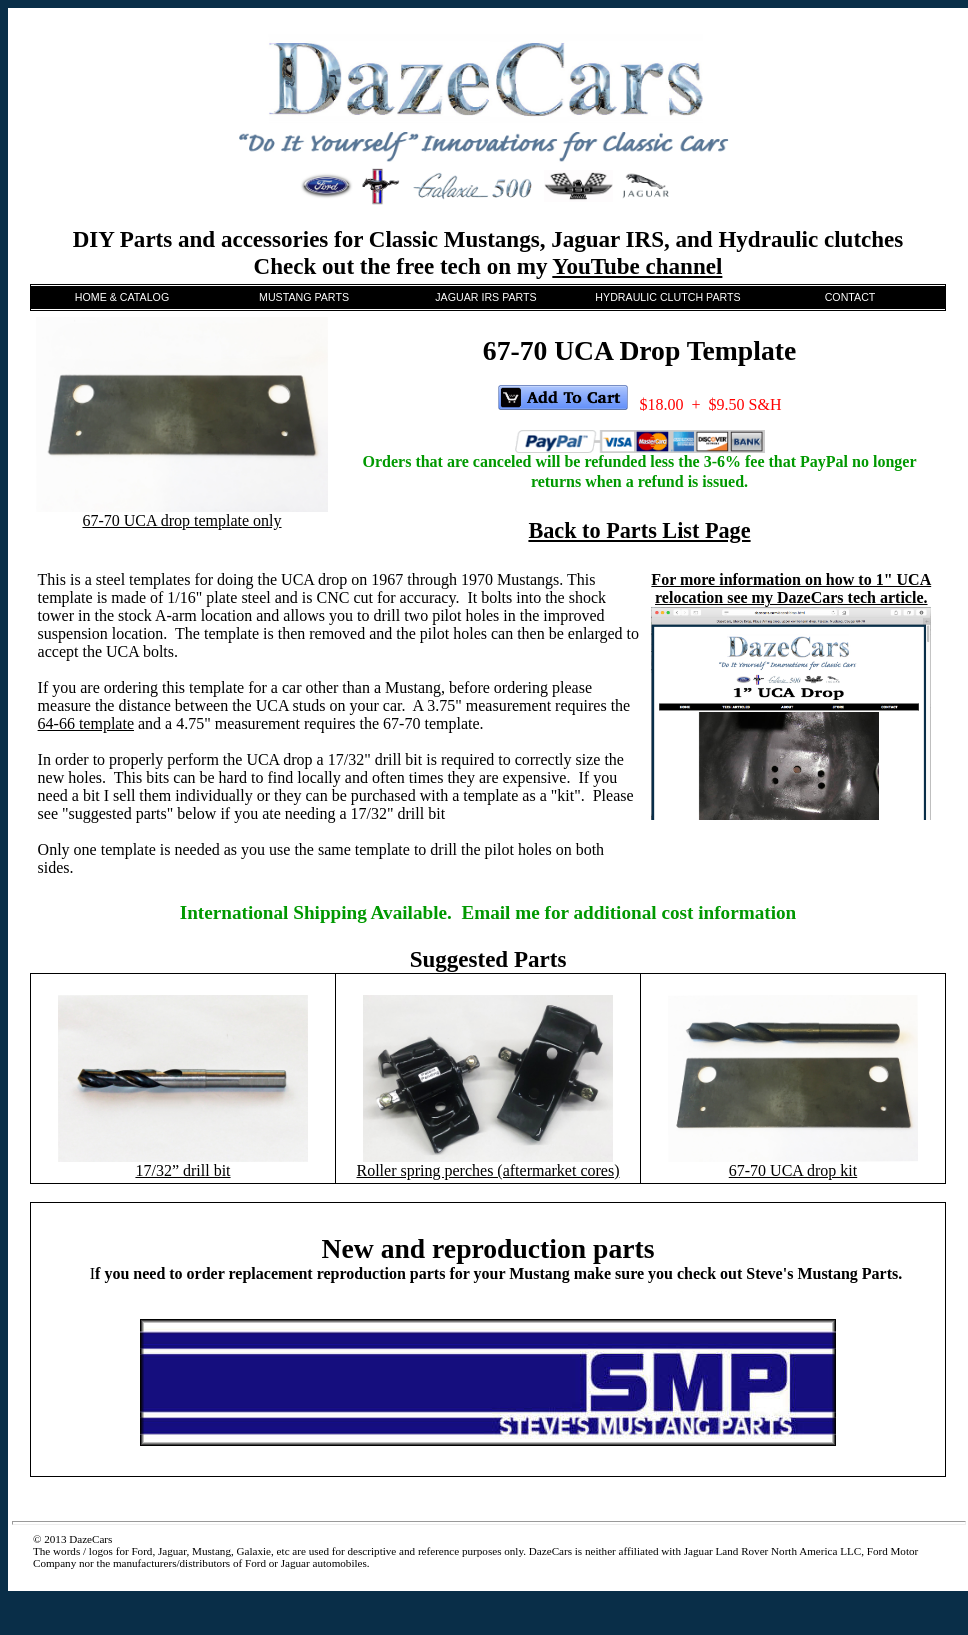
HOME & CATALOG (122, 297)
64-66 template (86, 723)
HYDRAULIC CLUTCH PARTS (667, 297)
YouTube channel (637, 266)
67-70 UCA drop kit (793, 1170)
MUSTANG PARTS (304, 297)
